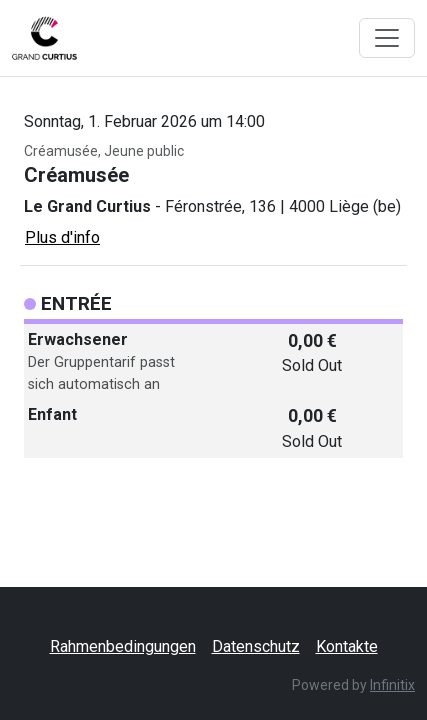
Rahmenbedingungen (123, 646)
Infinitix (392, 685)
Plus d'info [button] (62, 237)
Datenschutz (256, 646)
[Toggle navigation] (387, 38)
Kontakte (347, 646)
